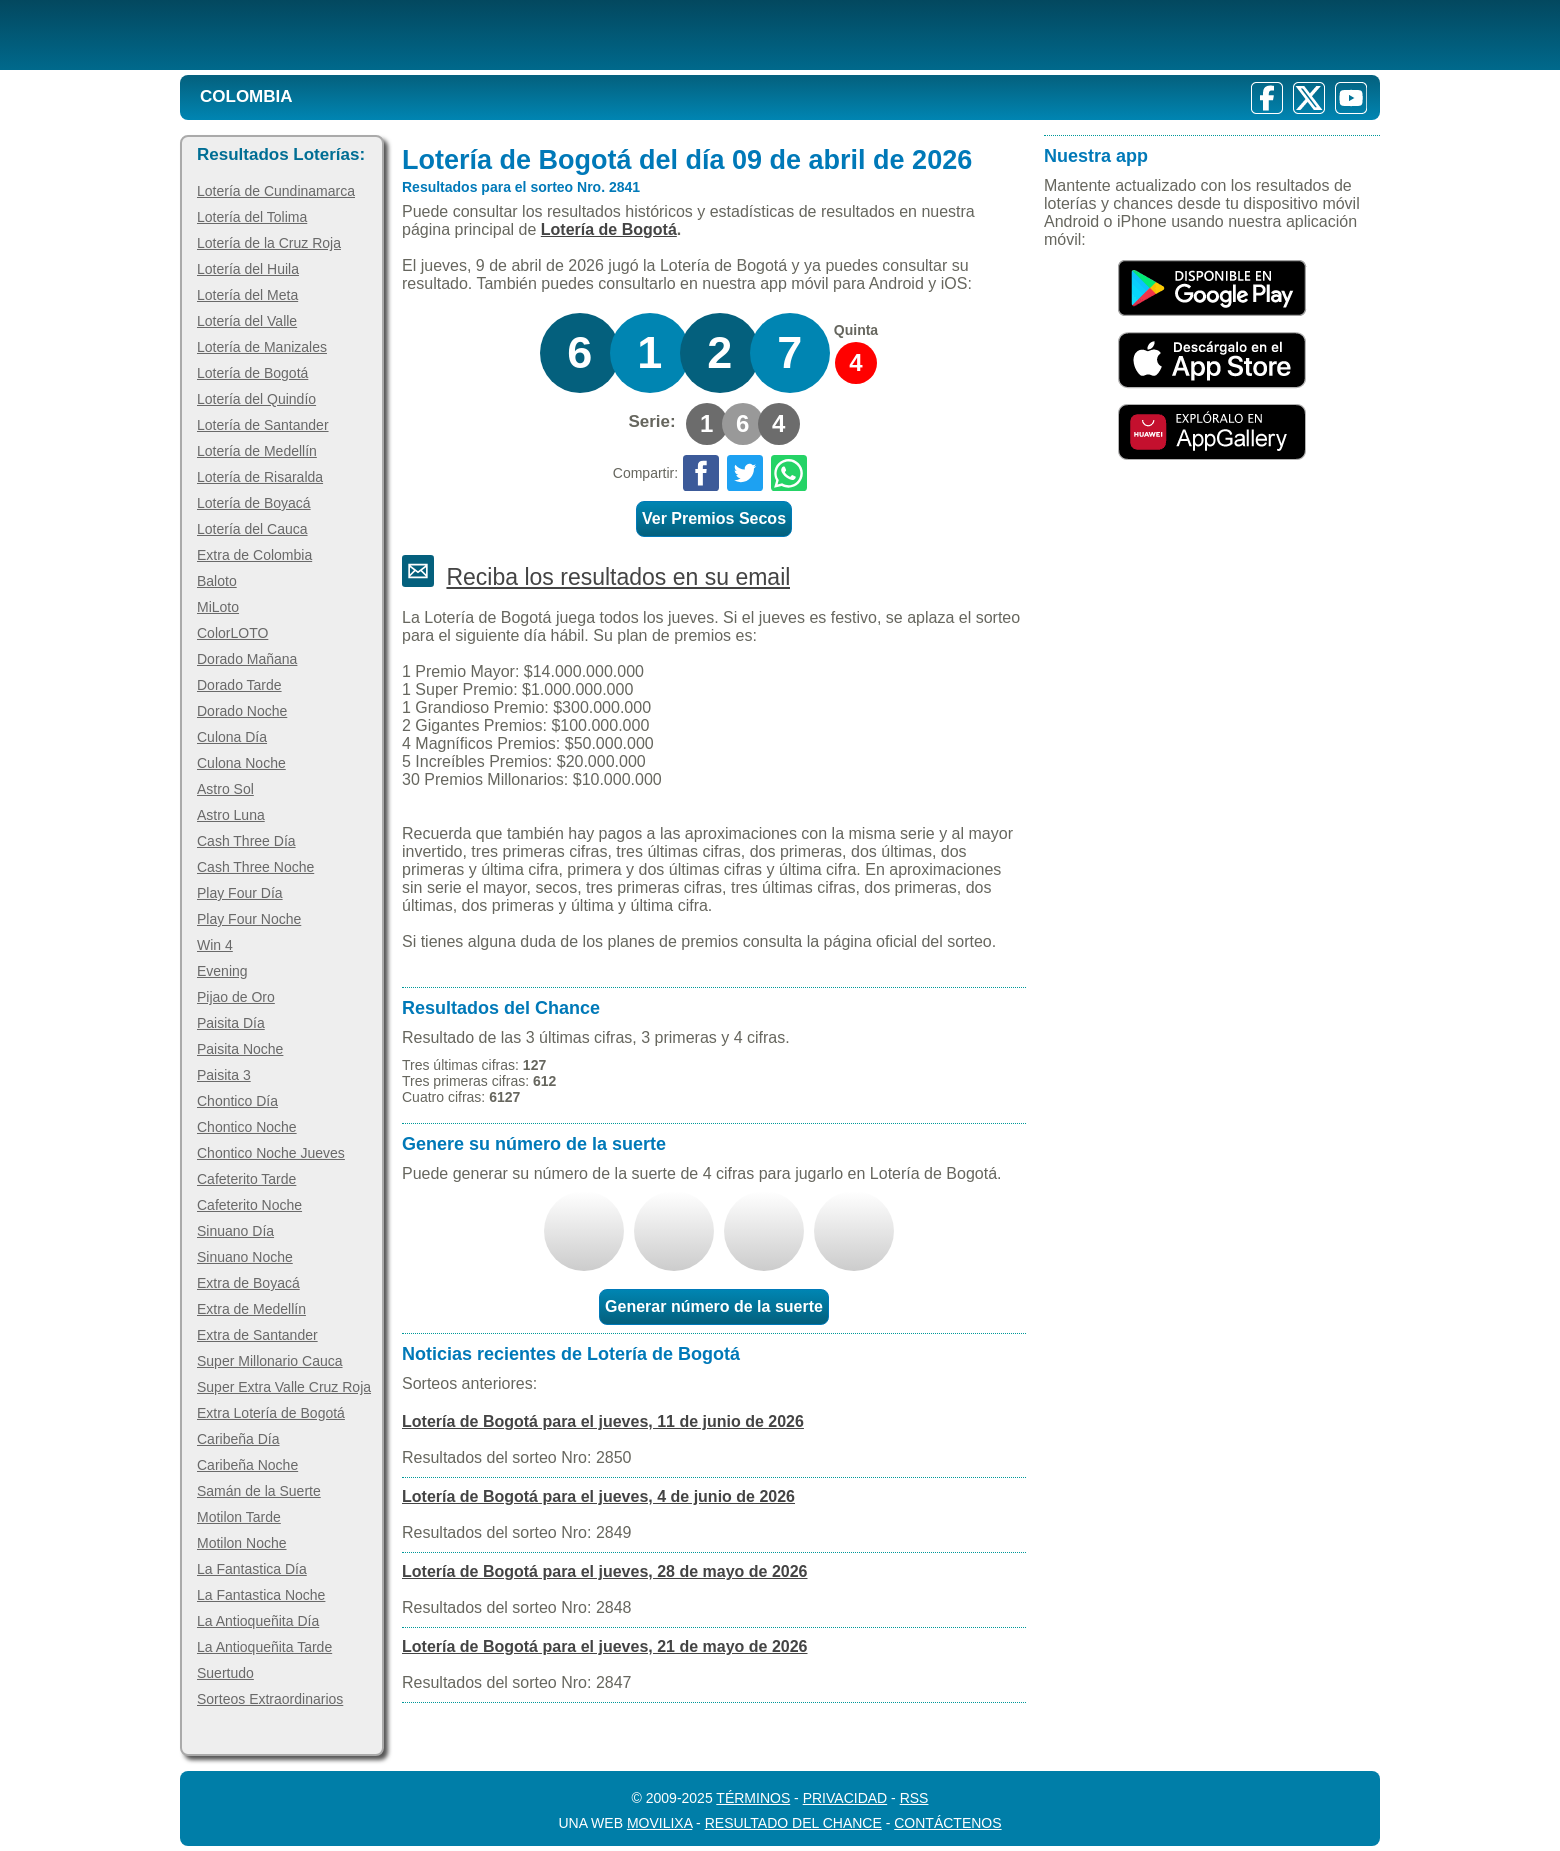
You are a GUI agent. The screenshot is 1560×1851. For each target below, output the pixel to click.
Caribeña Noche (247, 1465)
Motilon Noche (242, 1543)
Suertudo (225, 1673)
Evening (222, 971)
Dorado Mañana (247, 659)
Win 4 (215, 945)
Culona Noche (241, 763)
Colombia (246, 96)
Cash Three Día (246, 841)
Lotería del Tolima (252, 217)
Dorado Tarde (239, 685)
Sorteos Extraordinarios (270, 1699)
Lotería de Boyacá (254, 503)
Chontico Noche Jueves (271, 1153)
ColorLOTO (232, 633)
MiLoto (218, 607)
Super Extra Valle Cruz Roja (284, 1387)
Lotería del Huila (248, 269)
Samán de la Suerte (259, 1491)
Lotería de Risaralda (260, 477)
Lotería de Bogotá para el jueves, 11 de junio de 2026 (603, 1421)
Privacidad (845, 1798)
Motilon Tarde (239, 1517)
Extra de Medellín (251, 1309)
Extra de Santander (257, 1335)
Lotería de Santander (263, 425)
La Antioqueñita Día (258, 1621)
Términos (753, 1798)
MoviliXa (659, 1823)
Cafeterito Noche (249, 1205)
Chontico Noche (247, 1127)
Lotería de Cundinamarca (276, 191)
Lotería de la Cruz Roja (269, 243)
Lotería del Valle (247, 321)
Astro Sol (225, 789)
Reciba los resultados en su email (618, 577)
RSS (914, 1798)
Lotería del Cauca (252, 529)
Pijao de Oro (236, 997)
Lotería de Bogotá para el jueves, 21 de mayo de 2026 (605, 1646)
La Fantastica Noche (261, 1595)
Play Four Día (240, 893)
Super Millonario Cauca (270, 1361)
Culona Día (232, 737)
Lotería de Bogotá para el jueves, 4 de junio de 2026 (598, 1496)
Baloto (217, 581)
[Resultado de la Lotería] (438, 35)
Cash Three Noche (255, 867)
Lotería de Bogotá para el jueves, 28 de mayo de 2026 (605, 1571)
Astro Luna (231, 815)
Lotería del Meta (247, 295)
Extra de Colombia (254, 555)
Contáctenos (947, 1823)
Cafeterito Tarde (246, 1179)
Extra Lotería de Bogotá (271, 1413)
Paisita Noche (240, 1049)
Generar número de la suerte (714, 1306)
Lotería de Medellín (257, 451)
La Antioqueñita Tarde (264, 1647)
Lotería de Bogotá (252, 373)
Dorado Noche (242, 711)
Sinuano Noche (245, 1257)
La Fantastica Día (252, 1569)
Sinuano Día (235, 1231)
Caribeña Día (238, 1439)
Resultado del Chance (793, 1823)
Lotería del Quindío (256, 399)
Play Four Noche (249, 919)
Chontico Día (237, 1101)
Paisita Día (231, 1023)
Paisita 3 (224, 1075)
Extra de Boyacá (248, 1283)
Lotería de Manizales (262, 347)
